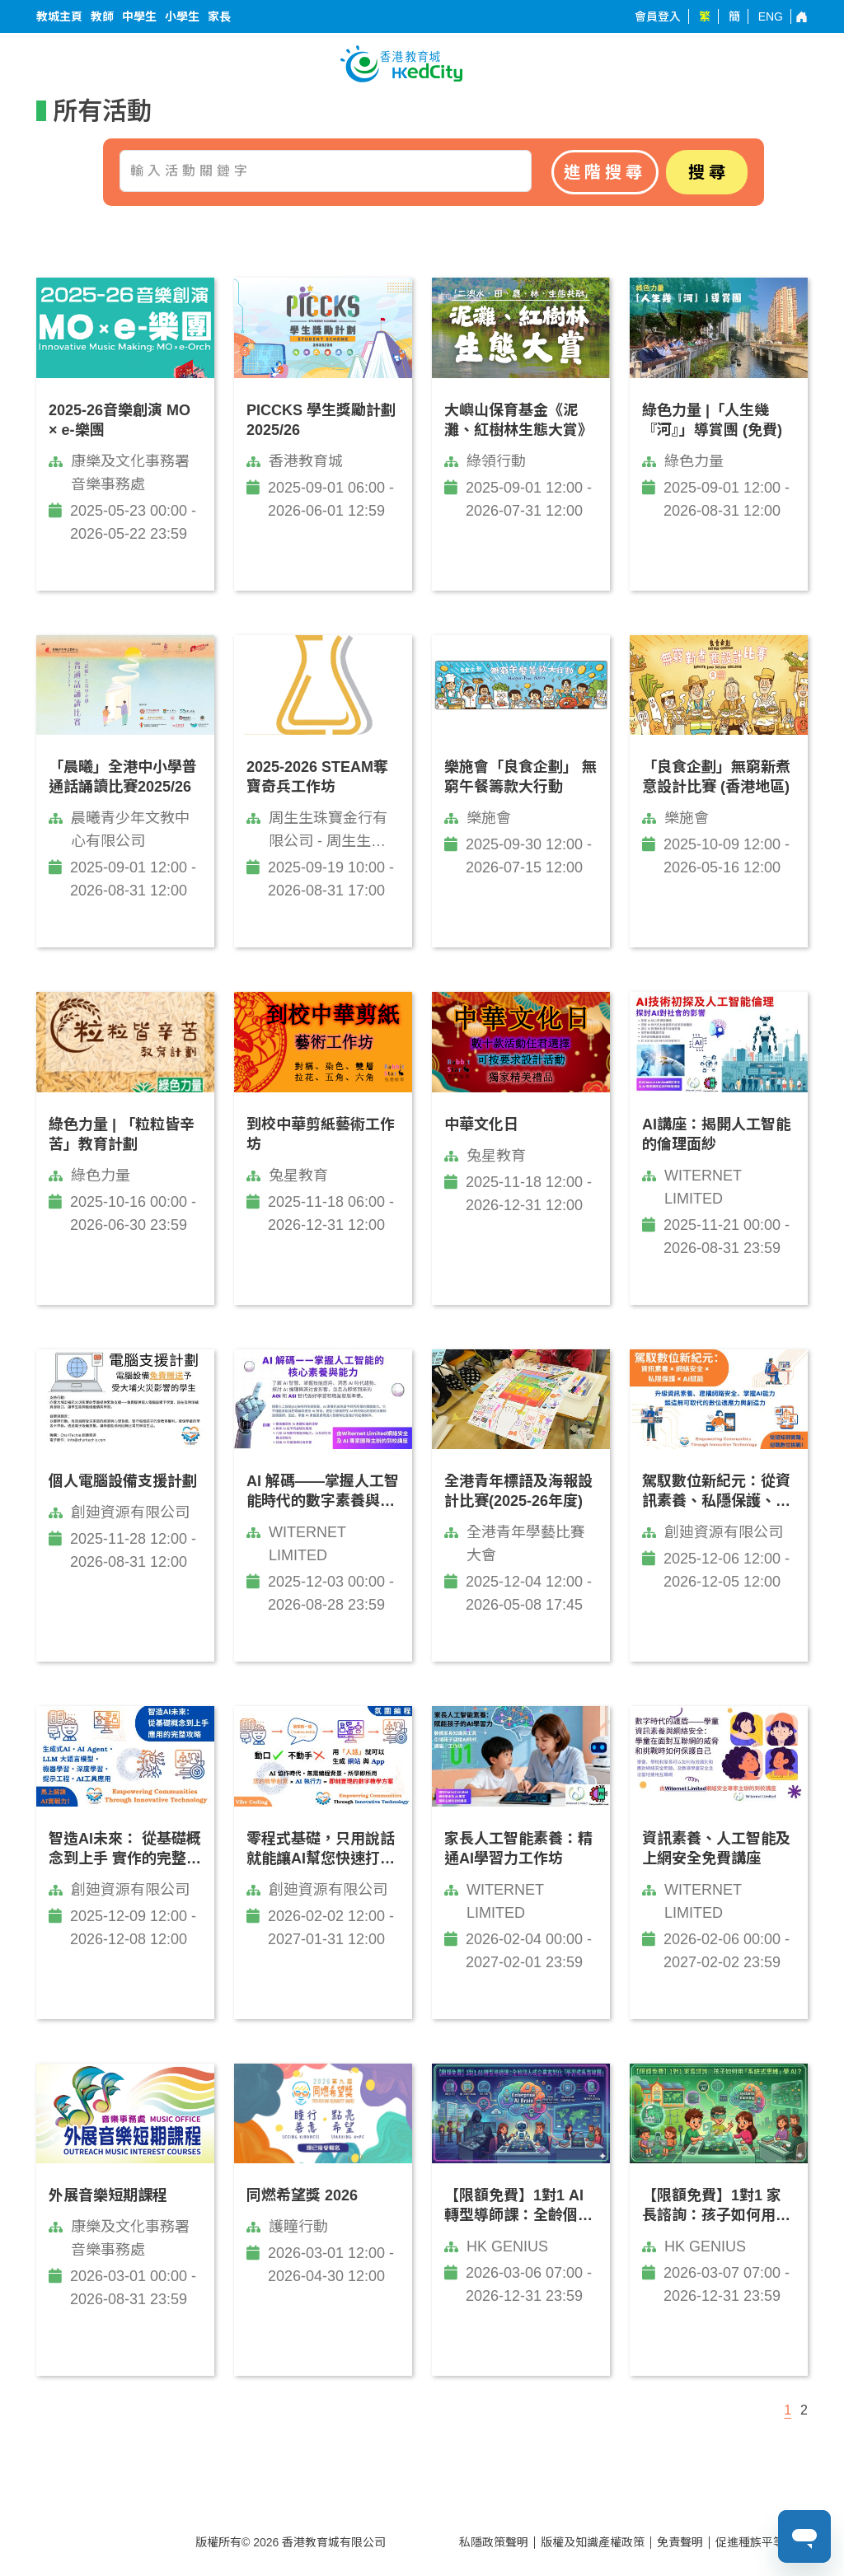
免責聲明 (680, 2542)
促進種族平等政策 (761, 2542)
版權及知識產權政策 (593, 2542)
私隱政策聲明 (493, 2542)
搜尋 (708, 172)
